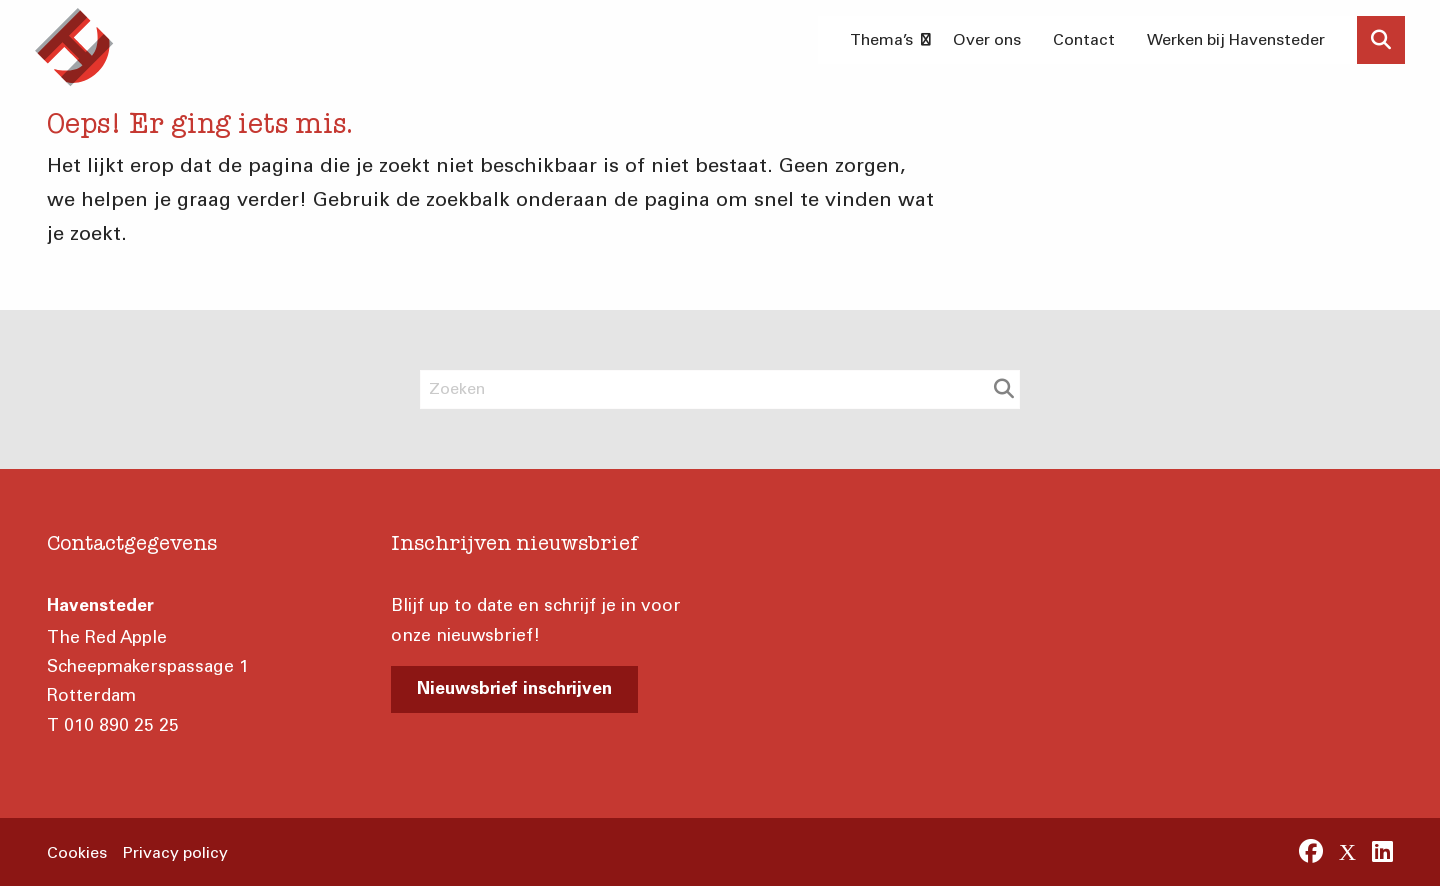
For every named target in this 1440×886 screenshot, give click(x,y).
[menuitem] (885, 40)
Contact (1084, 39)
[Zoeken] (720, 389)
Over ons (987, 39)
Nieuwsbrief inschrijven (514, 690)
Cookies (77, 852)
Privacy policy (175, 852)
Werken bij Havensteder (1236, 39)
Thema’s (890, 39)
